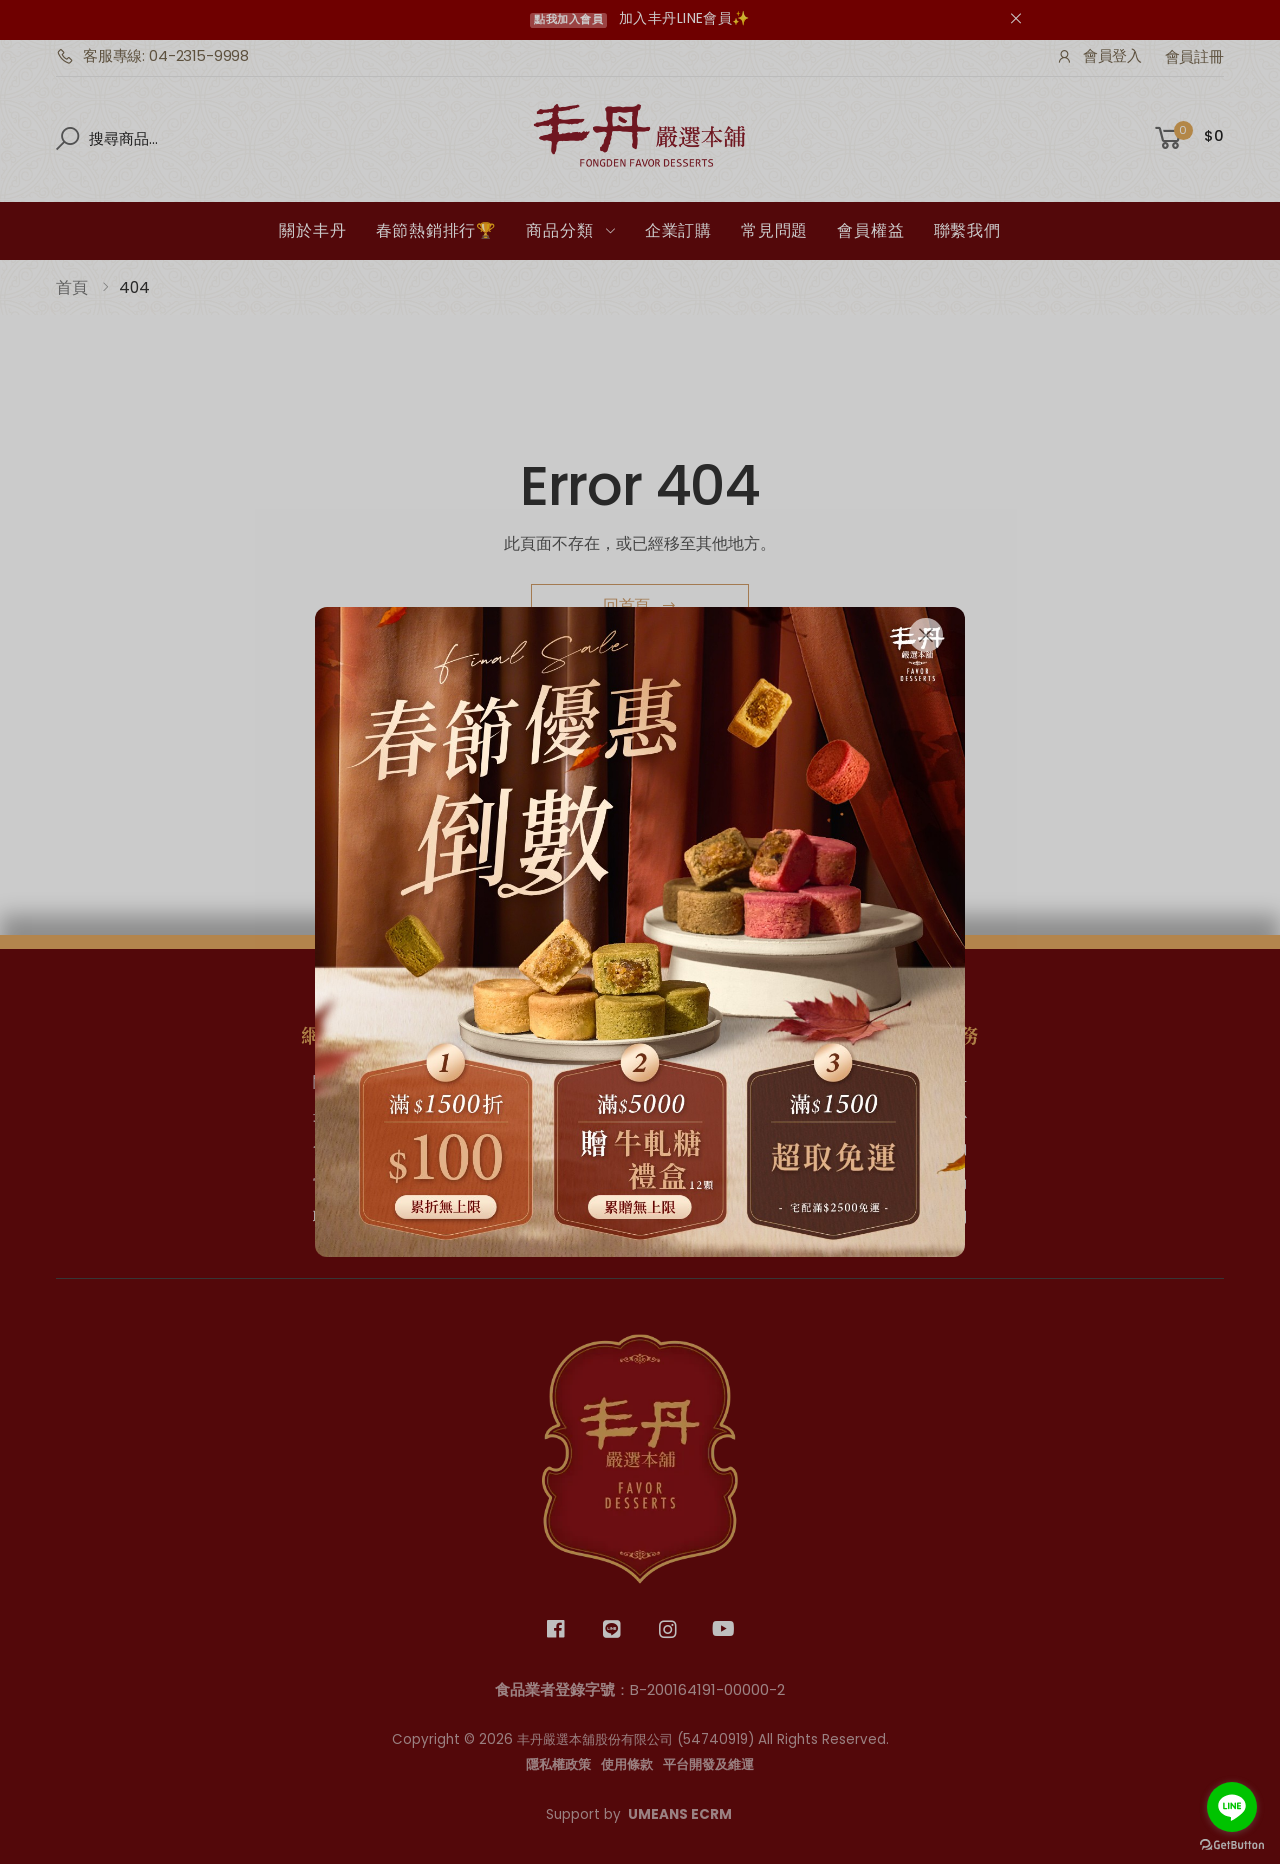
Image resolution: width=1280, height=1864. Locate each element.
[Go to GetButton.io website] (1232, 1844)
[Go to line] (1232, 1807)
